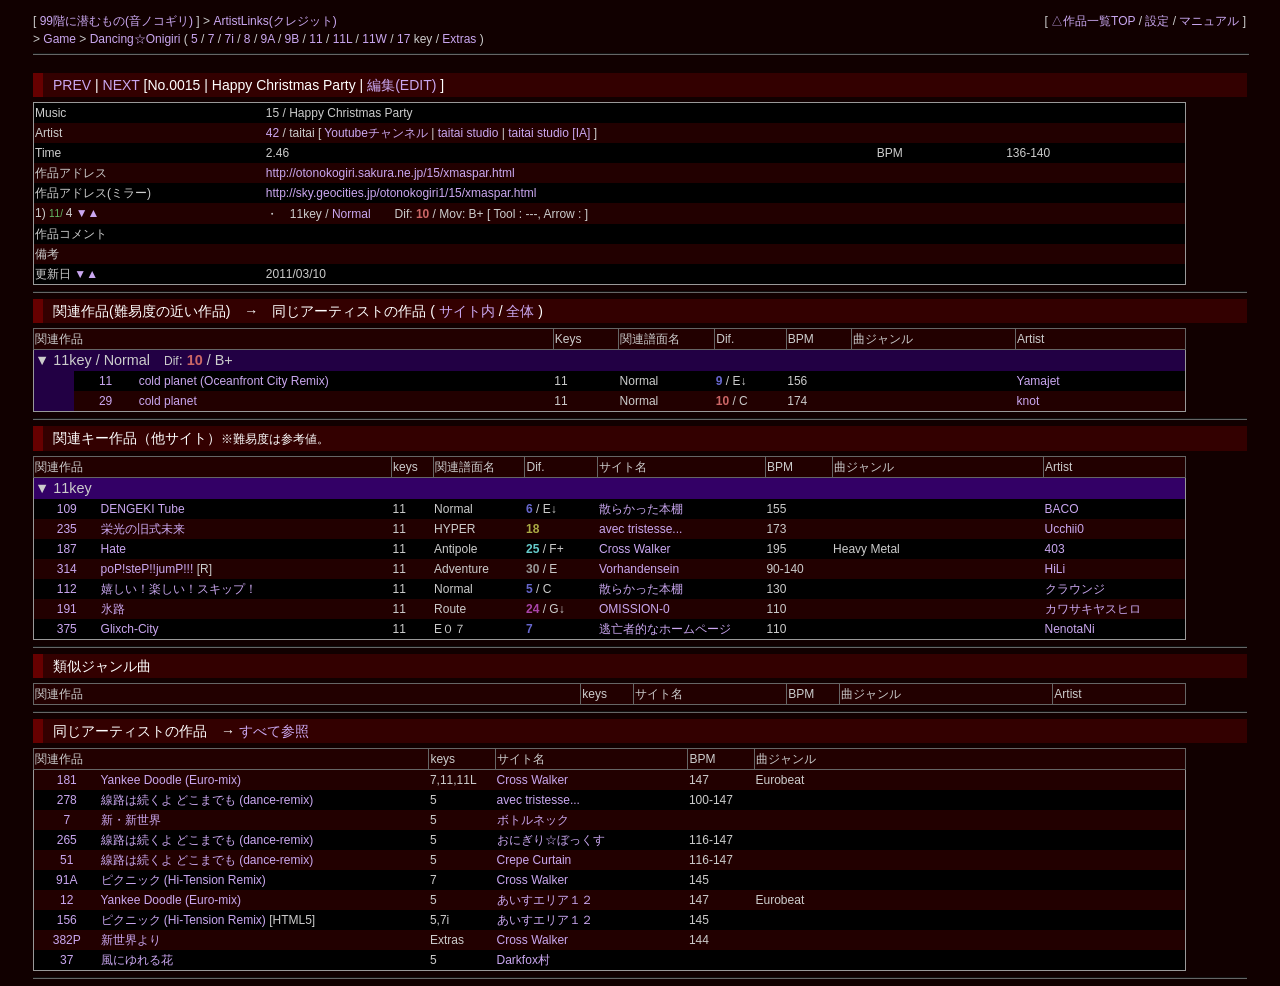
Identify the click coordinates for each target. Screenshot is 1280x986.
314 (67, 569)
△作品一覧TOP (1093, 21)
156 (67, 920)
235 (67, 529)
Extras (459, 39)
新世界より (131, 940)
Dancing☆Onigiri (137, 39)
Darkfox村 (523, 960)
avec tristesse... (640, 529)
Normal (351, 214)
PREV (72, 85)
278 (67, 800)
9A (268, 39)
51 (66, 860)
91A (66, 880)
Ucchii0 (1064, 529)
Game (61, 39)
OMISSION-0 (634, 609)
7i (229, 39)
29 (105, 401)
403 (1055, 549)
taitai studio (467, 133)
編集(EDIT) (401, 85)
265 (67, 840)
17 (403, 39)
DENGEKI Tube (143, 509)
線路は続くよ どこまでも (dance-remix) (207, 800)
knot (1028, 401)
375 (67, 629)
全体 (520, 311)
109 (67, 509)
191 (67, 609)
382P (67, 940)
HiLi (1055, 569)
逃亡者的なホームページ (665, 629)
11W (374, 39)
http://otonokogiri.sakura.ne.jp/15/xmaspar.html (390, 173)
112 (67, 589)
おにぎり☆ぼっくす (551, 840)
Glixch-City (130, 629)
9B (292, 39)
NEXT (121, 85)
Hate (113, 549)
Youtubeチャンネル (377, 133)
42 (272, 133)
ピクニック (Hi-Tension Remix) (183, 880)
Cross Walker (635, 549)
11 (315, 39)
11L (343, 39)
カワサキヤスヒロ (1093, 609)
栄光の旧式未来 (143, 529)
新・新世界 (131, 820)
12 (66, 900)
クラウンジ (1075, 589)
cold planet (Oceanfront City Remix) (234, 381)
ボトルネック (533, 820)
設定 (1157, 21)
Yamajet (1038, 381)
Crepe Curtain (534, 860)
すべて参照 (274, 731)
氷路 (113, 609)
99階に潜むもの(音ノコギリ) (118, 21)
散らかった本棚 (641, 509)
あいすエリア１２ (545, 900)
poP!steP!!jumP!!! (147, 569)
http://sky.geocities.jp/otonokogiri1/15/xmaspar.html (401, 193)
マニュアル (1209, 21)
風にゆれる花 (137, 960)
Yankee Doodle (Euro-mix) (171, 780)
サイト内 (467, 311)
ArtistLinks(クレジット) (274, 21)
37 (66, 960)
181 (67, 780)
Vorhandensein (639, 569)
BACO (1062, 509)
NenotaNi (1070, 629)
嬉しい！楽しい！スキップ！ (179, 589)
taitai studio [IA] (549, 133)
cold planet (168, 401)
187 (67, 549)
